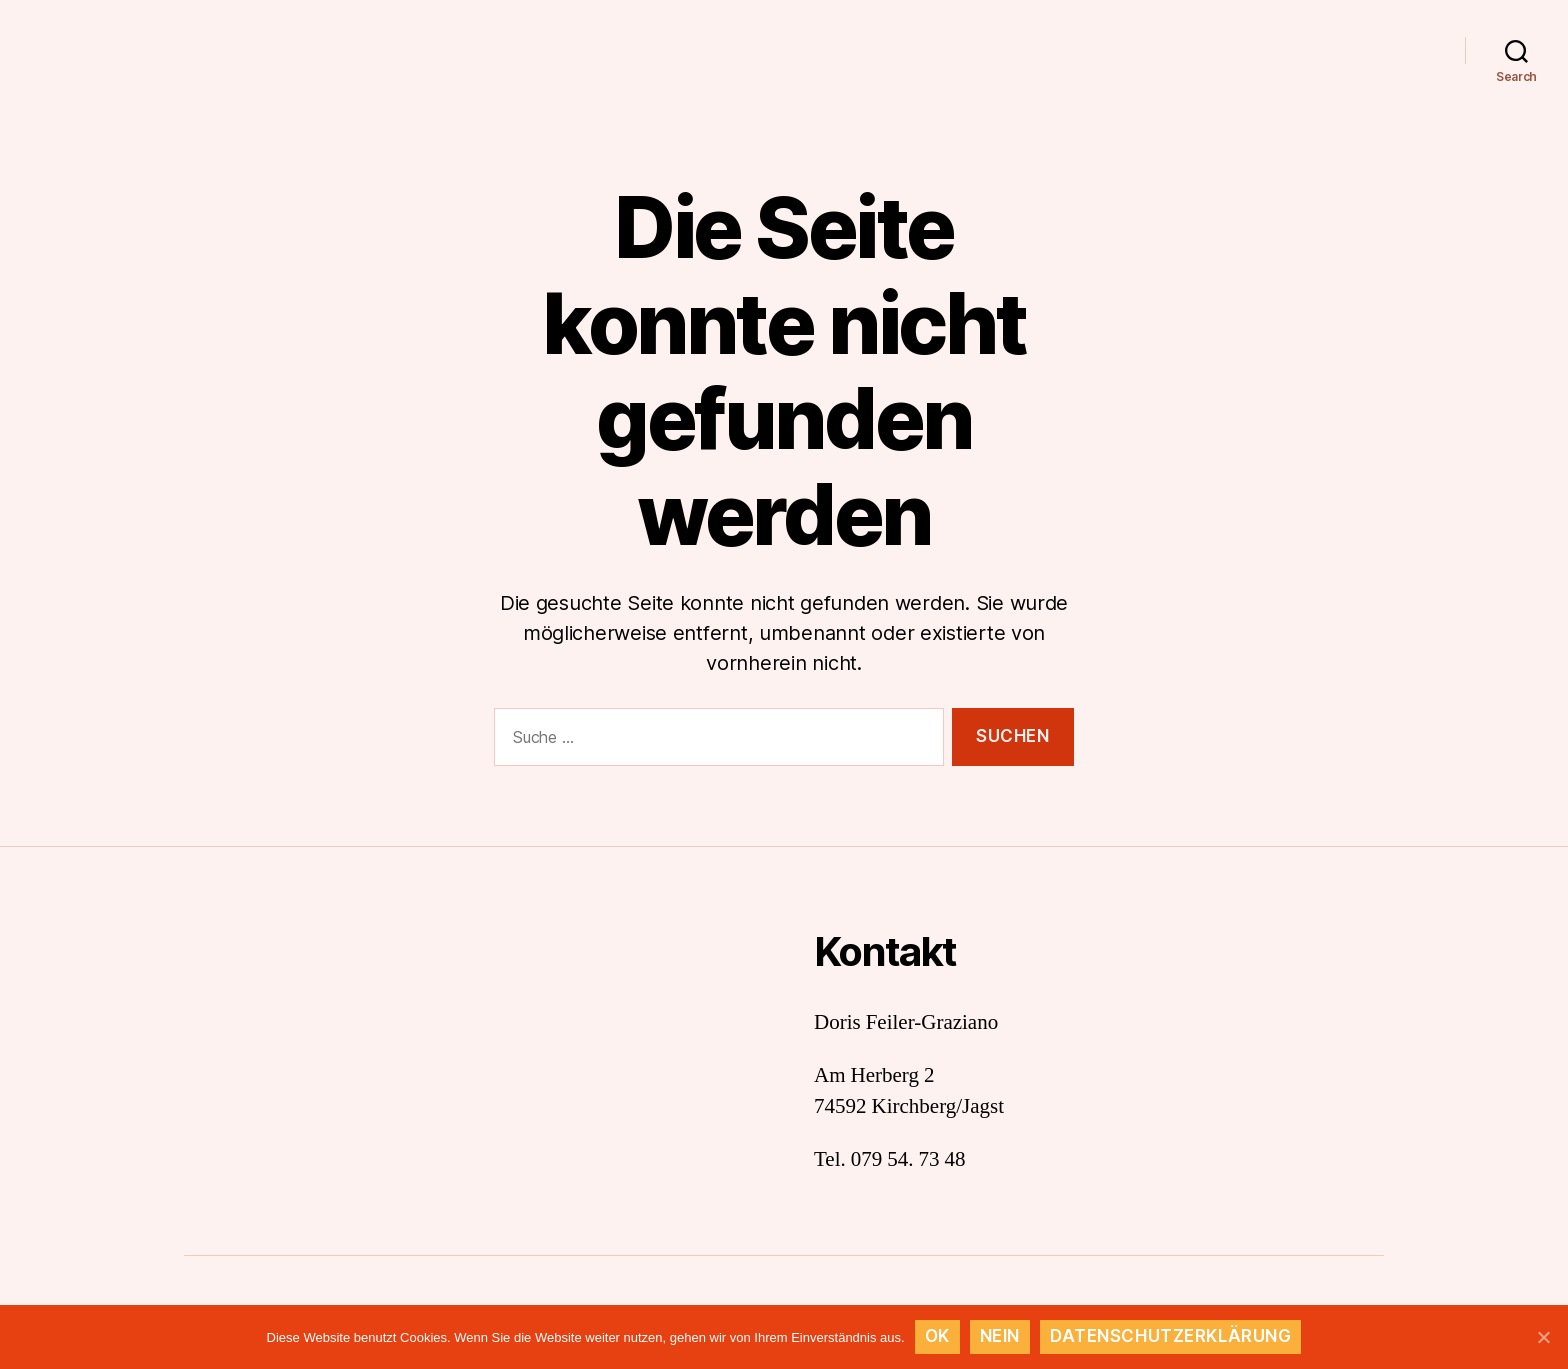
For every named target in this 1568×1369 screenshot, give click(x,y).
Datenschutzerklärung (1170, 1336)
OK (937, 1336)
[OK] (1543, 1337)
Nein (1000, 1336)
